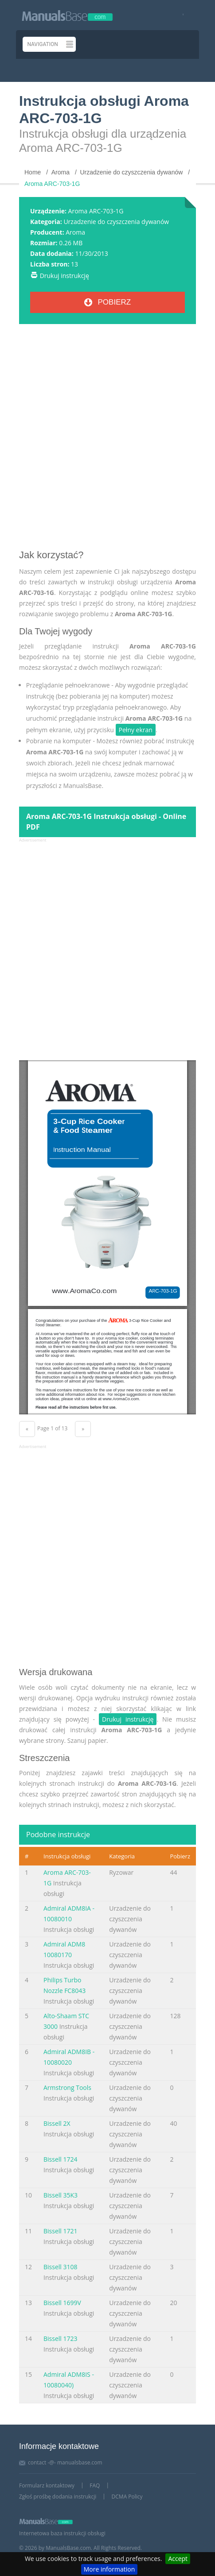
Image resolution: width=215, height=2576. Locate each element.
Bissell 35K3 (60, 2195)
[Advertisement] (107, 440)
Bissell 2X (56, 2123)
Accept (178, 2558)
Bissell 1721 (60, 2231)
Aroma (75, 232)
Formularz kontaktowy (46, 2485)
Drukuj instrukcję (64, 275)
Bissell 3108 (60, 2267)
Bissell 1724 (60, 2159)
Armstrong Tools (67, 2087)
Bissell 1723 (60, 2338)
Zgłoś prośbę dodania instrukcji (57, 2496)
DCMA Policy (127, 2496)
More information (109, 2569)
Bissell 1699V (62, 2302)
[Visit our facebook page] (180, 15)
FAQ (95, 2485)
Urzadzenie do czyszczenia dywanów (116, 221)
